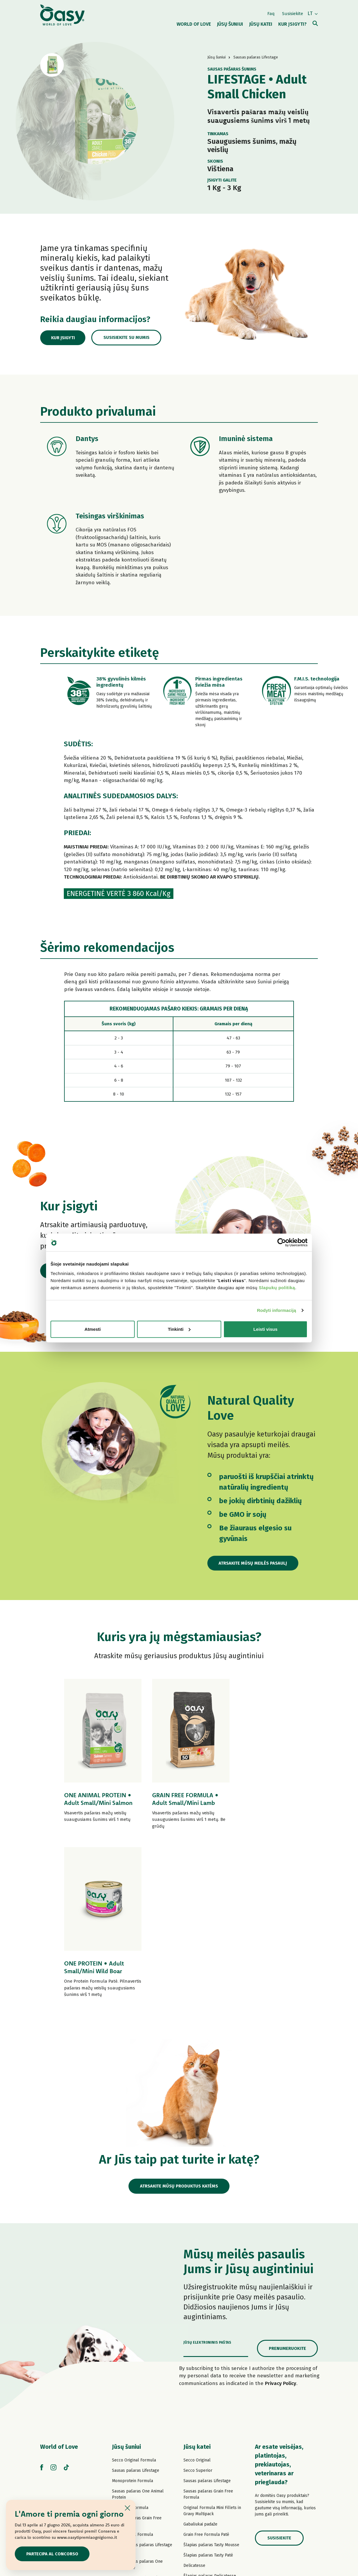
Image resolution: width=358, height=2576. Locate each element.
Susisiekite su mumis (129, 337)
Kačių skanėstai (197, 2466)
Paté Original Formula (132, 2367)
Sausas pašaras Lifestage (135, 2303)
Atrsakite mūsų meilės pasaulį (253, 1563)
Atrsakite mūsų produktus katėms (179, 2019)
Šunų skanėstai (126, 2485)
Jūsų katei (197, 2279)
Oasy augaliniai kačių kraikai (209, 2487)
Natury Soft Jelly (127, 2458)
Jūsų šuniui (126, 2279)
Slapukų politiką (277, 1287)
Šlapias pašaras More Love (208, 2456)
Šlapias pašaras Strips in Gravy (141, 2448)
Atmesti (92, 1328)
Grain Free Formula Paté (135, 2410)
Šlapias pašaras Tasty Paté (137, 2437)
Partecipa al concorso (53, 2553)
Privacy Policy (280, 2216)
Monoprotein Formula (132, 2313)
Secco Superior (197, 2303)
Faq (271, 12)
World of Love (59, 2279)
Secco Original (197, 2293)
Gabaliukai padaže (200, 2357)
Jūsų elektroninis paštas (207, 2175)
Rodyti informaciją (276, 1310)
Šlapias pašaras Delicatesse (209, 2408)
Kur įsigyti (64, 337)
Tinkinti (179, 1328)
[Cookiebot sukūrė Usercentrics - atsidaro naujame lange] (281, 1242)
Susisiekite (292, 12)
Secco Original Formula (134, 2293)
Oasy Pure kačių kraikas (206, 2476)
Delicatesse (194, 2398)
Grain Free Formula (130, 2340)
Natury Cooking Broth (203, 2429)
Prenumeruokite (287, 2181)
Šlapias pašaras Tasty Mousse (211, 2377)
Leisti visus (265, 1328)
